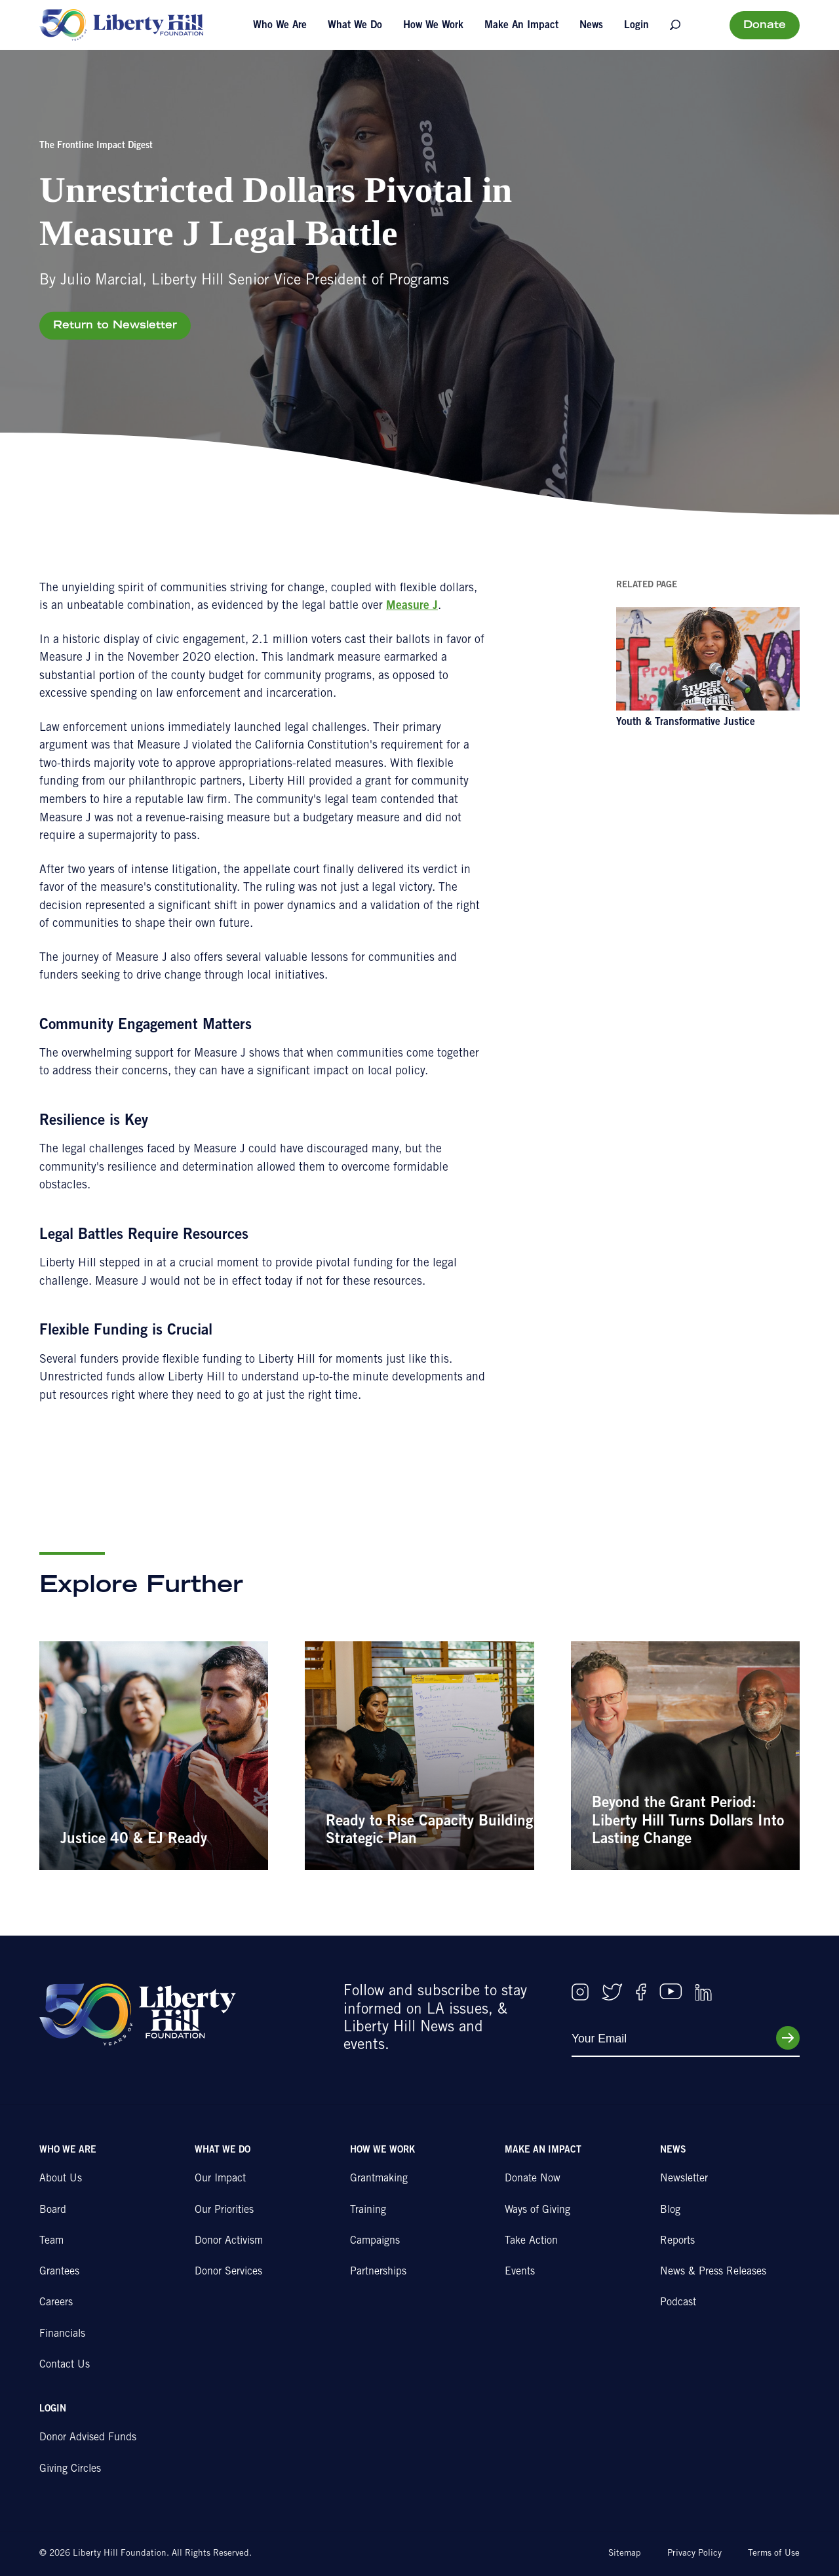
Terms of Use (774, 2553)
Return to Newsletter (115, 326)
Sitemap (624, 2553)
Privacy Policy (694, 2553)
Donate (764, 25)
